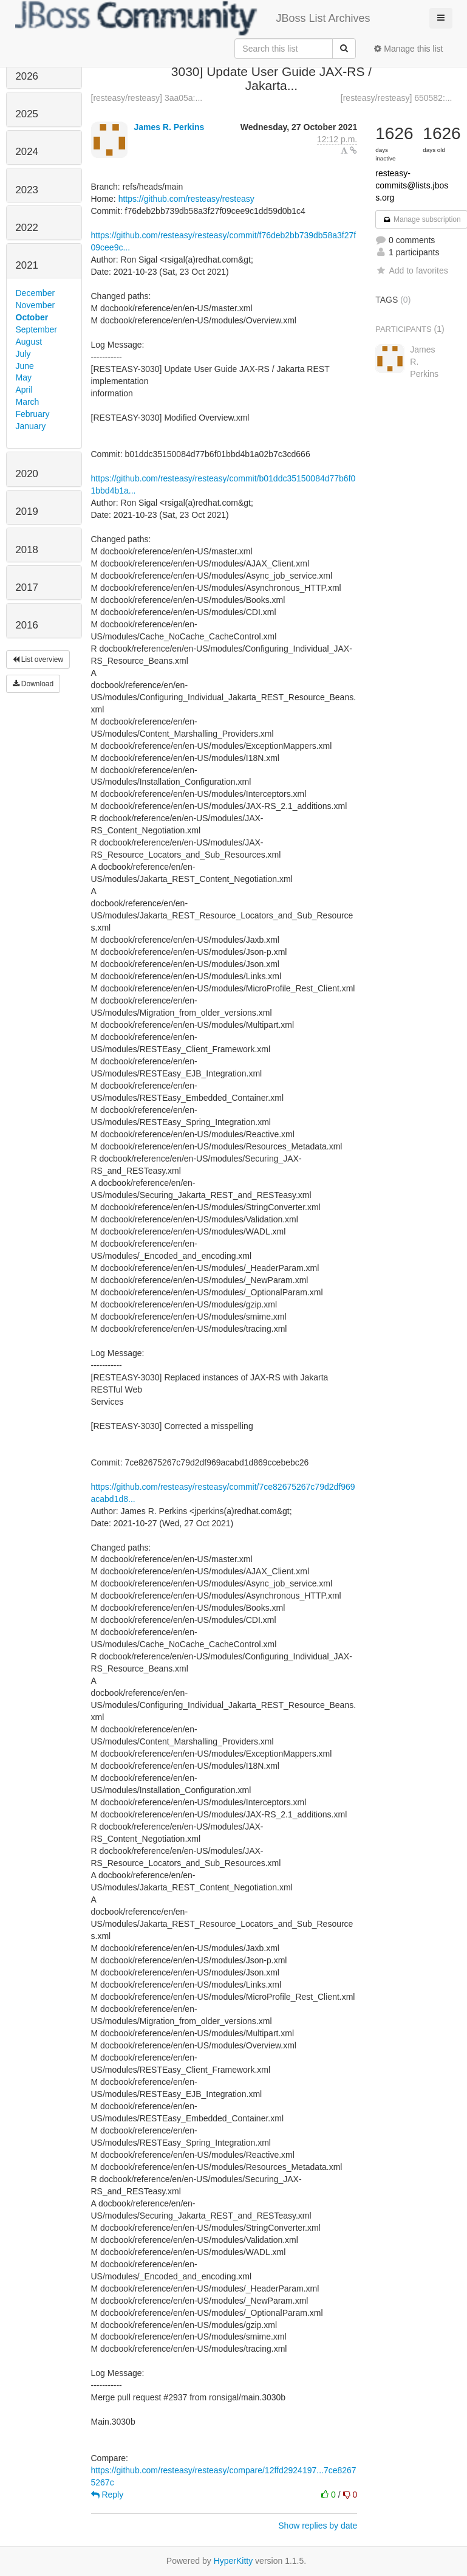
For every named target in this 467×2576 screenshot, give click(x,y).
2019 (27, 511)
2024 (27, 151)
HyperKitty (233, 2561)
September (36, 329)
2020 (27, 474)
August (29, 341)
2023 (27, 190)
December (35, 293)
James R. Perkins (169, 127)
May (24, 377)
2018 (27, 550)
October (32, 317)
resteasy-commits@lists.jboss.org (411, 185)
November (35, 305)
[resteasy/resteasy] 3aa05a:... (147, 98)
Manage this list (408, 48)
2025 (27, 114)
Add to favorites (411, 270)
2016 (27, 625)
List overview (38, 659)
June (25, 366)
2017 (27, 587)
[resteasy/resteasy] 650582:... (396, 98)
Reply (107, 2494)
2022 (27, 227)
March (27, 402)
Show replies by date (317, 2525)
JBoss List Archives (192, 18)
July (23, 354)
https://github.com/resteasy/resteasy (186, 199)
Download (33, 684)
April (24, 389)
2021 (27, 265)
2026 (27, 76)
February (33, 414)
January (31, 426)
